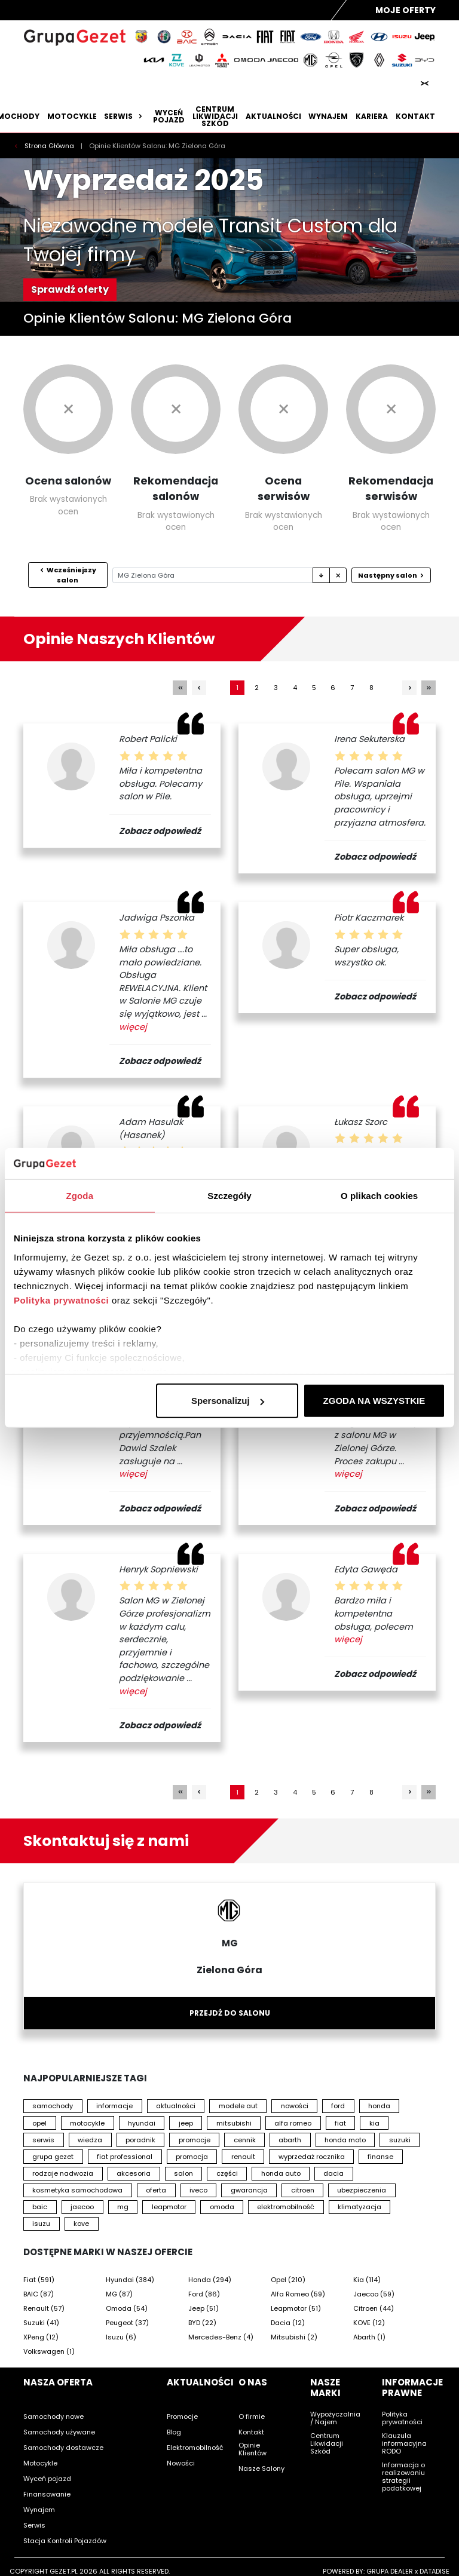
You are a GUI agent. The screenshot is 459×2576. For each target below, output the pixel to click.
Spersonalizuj (227, 1401)
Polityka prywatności (61, 1300)
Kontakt (415, 116)
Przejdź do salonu (229, 2013)
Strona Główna (50, 146)
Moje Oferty (405, 10)
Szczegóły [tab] (229, 1196)
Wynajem (328, 116)
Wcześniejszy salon (67, 575)
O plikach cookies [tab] (379, 1196)
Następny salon (391, 575)
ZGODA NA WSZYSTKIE (374, 1401)
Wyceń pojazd (169, 116)
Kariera (372, 116)
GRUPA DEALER (389, 2571)
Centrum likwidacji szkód (215, 116)
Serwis (124, 116)
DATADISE (434, 2571)
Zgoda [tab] (80, 1196)
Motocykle (72, 116)
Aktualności (273, 116)
